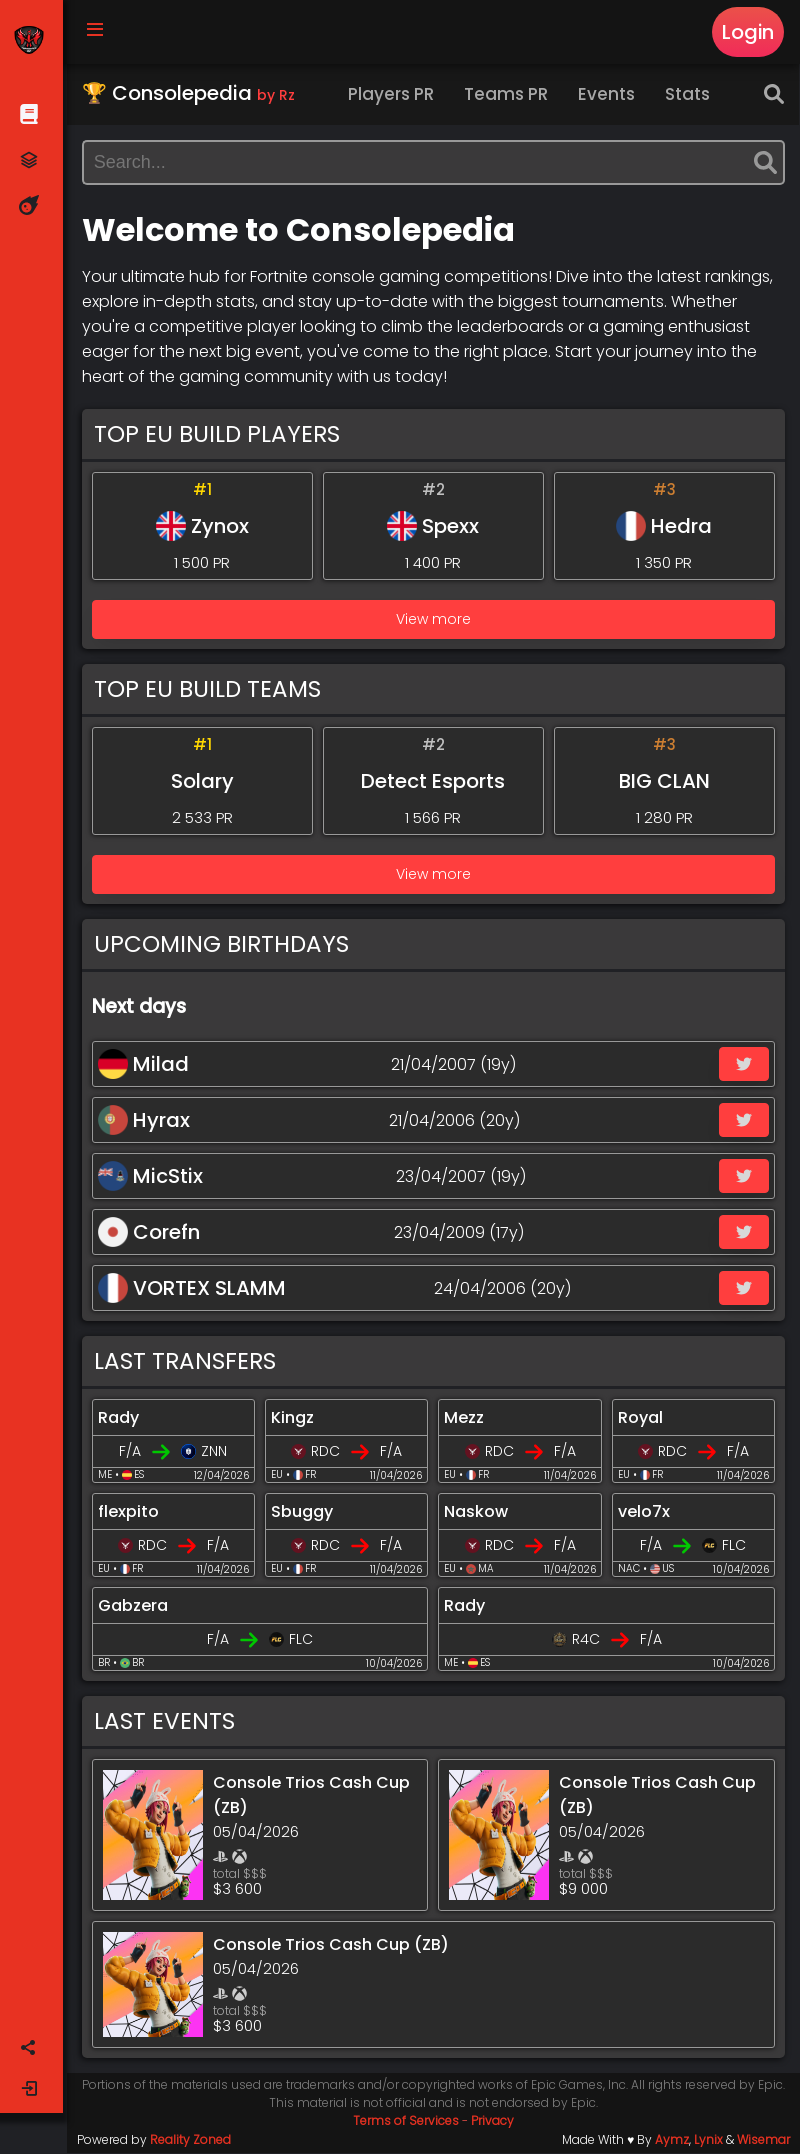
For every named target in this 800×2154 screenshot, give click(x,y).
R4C (586, 1640)
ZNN (216, 1452)
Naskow (477, 1512)
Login (748, 32)
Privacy (493, 2121)
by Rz (277, 96)
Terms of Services (407, 2121)
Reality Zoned (191, 2140)
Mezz (465, 1418)
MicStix (151, 1177)
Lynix (708, 2140)
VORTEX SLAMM (193, 1289)
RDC (326, 1452)
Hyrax (145, 1121)
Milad (144, 1065)
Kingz (293, 1418)
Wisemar (763, 2140)
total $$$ (241, 1874)
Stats (689, 95)
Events (608, 95)
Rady (119, 1418)
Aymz (672, 2140)
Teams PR (508, 95)
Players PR (393, 95)
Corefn (150, 1233)
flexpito (129, 1512)
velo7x (644, 1512)
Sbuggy (303, 1512)
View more (434, 620)
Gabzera (134, 1606)
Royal (640, 1418)
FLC (735, 1546)
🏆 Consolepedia (189, 94)
